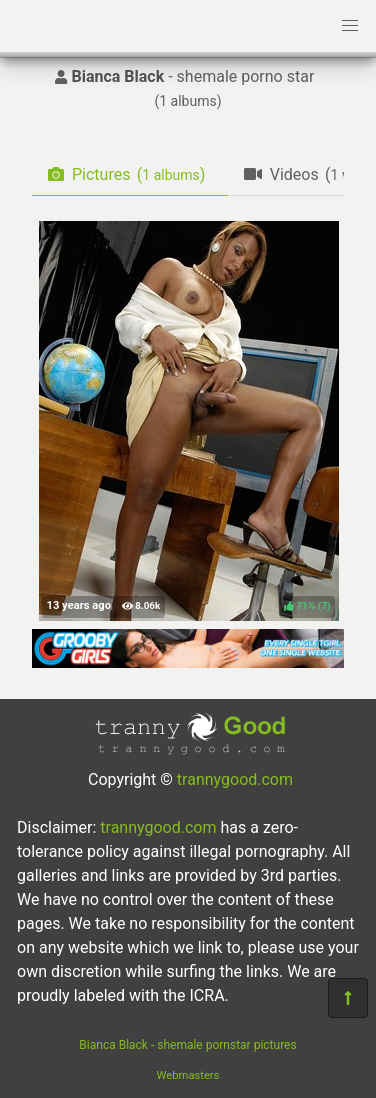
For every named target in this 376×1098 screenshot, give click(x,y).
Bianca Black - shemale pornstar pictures (187, 1045)
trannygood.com (235, 779)
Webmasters (188, 1075)
